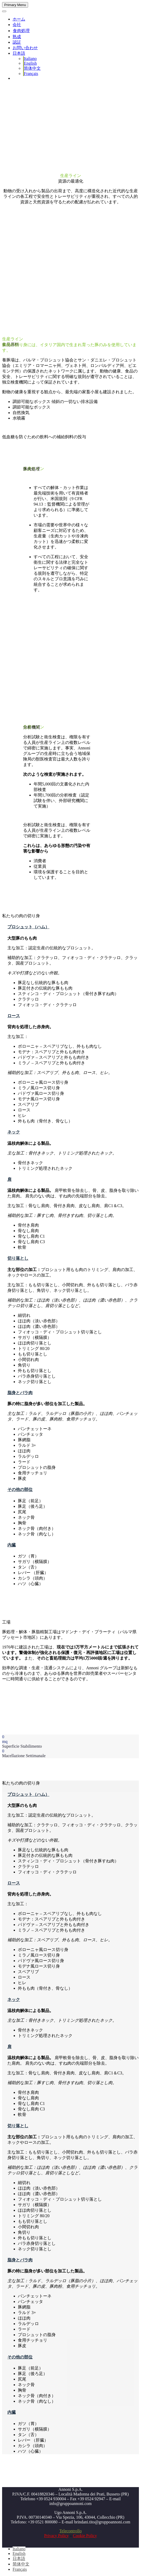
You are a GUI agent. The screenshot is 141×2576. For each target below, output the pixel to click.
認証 (17, 42)
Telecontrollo (70, 2531)
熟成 (17, 36)
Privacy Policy (56, 2535)
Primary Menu (15, 5)
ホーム (19, 19)
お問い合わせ (25, 48)
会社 (17, 24)
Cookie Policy (85, 2535)
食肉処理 (21, 30)
